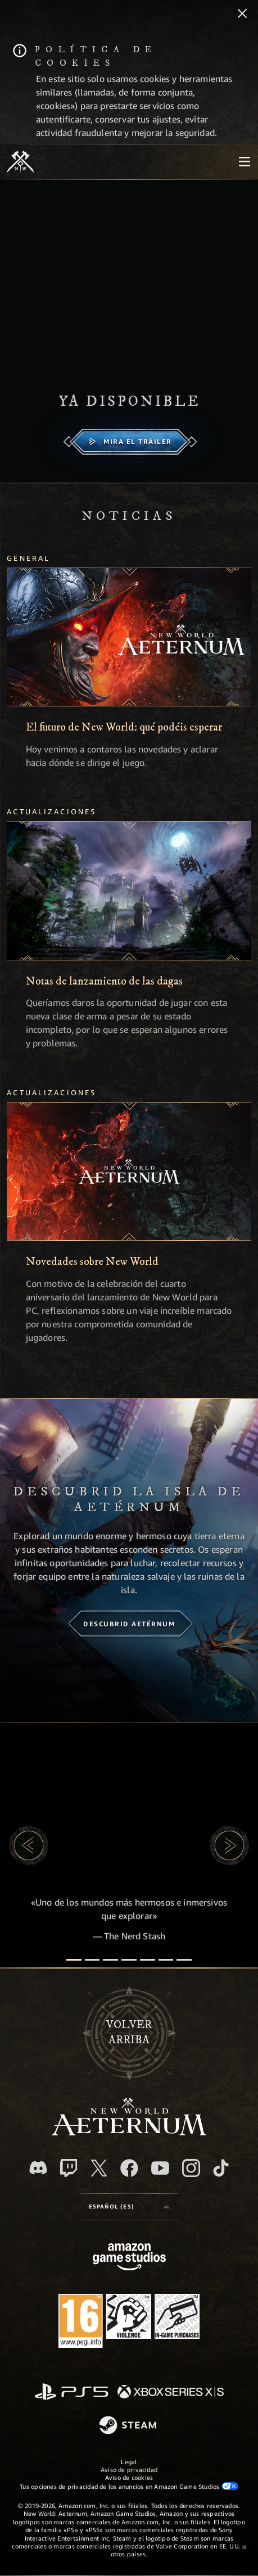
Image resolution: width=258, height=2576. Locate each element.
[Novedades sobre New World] (129, 1171)
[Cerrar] (242, 14)
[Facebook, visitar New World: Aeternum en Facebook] (129, 2168)
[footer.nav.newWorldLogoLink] (129, 2132)
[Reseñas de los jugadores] (166, 1960)
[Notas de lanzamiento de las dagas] (129, 890)
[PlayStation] (71, 2392)
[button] (28, 1845)
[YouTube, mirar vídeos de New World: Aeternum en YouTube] (160, 2168)
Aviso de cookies (129, 2477)
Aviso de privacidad (129, 2469)
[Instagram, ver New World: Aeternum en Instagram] (191, 2168)
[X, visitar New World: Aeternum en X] (98, 2168)
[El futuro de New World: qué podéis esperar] (129, 637)
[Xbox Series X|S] (170, 2392)
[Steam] (129, 2426)
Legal (129, 2461)
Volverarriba (129, 2032)
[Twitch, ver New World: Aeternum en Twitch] (69, 2168)
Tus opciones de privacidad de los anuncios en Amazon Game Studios (129, 2486)
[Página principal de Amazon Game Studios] (129, 2258)
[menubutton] (244, 162)
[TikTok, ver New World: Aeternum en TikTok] (221, 2168)
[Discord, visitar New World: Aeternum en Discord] (38, 2168)
